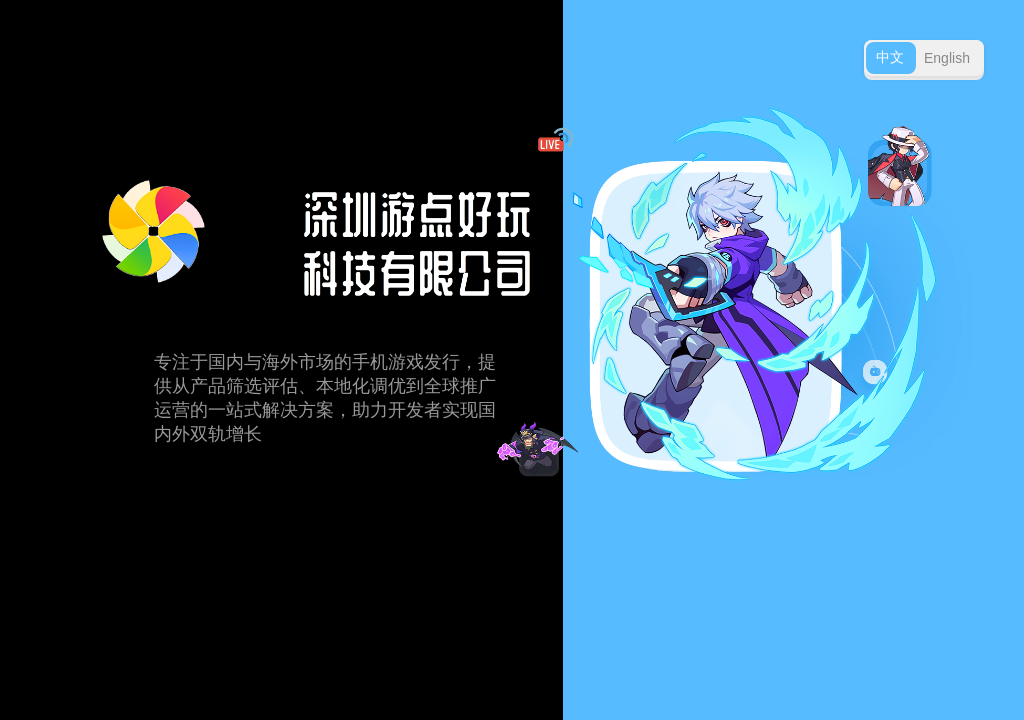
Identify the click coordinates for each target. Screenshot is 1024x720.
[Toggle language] (924, 58)
